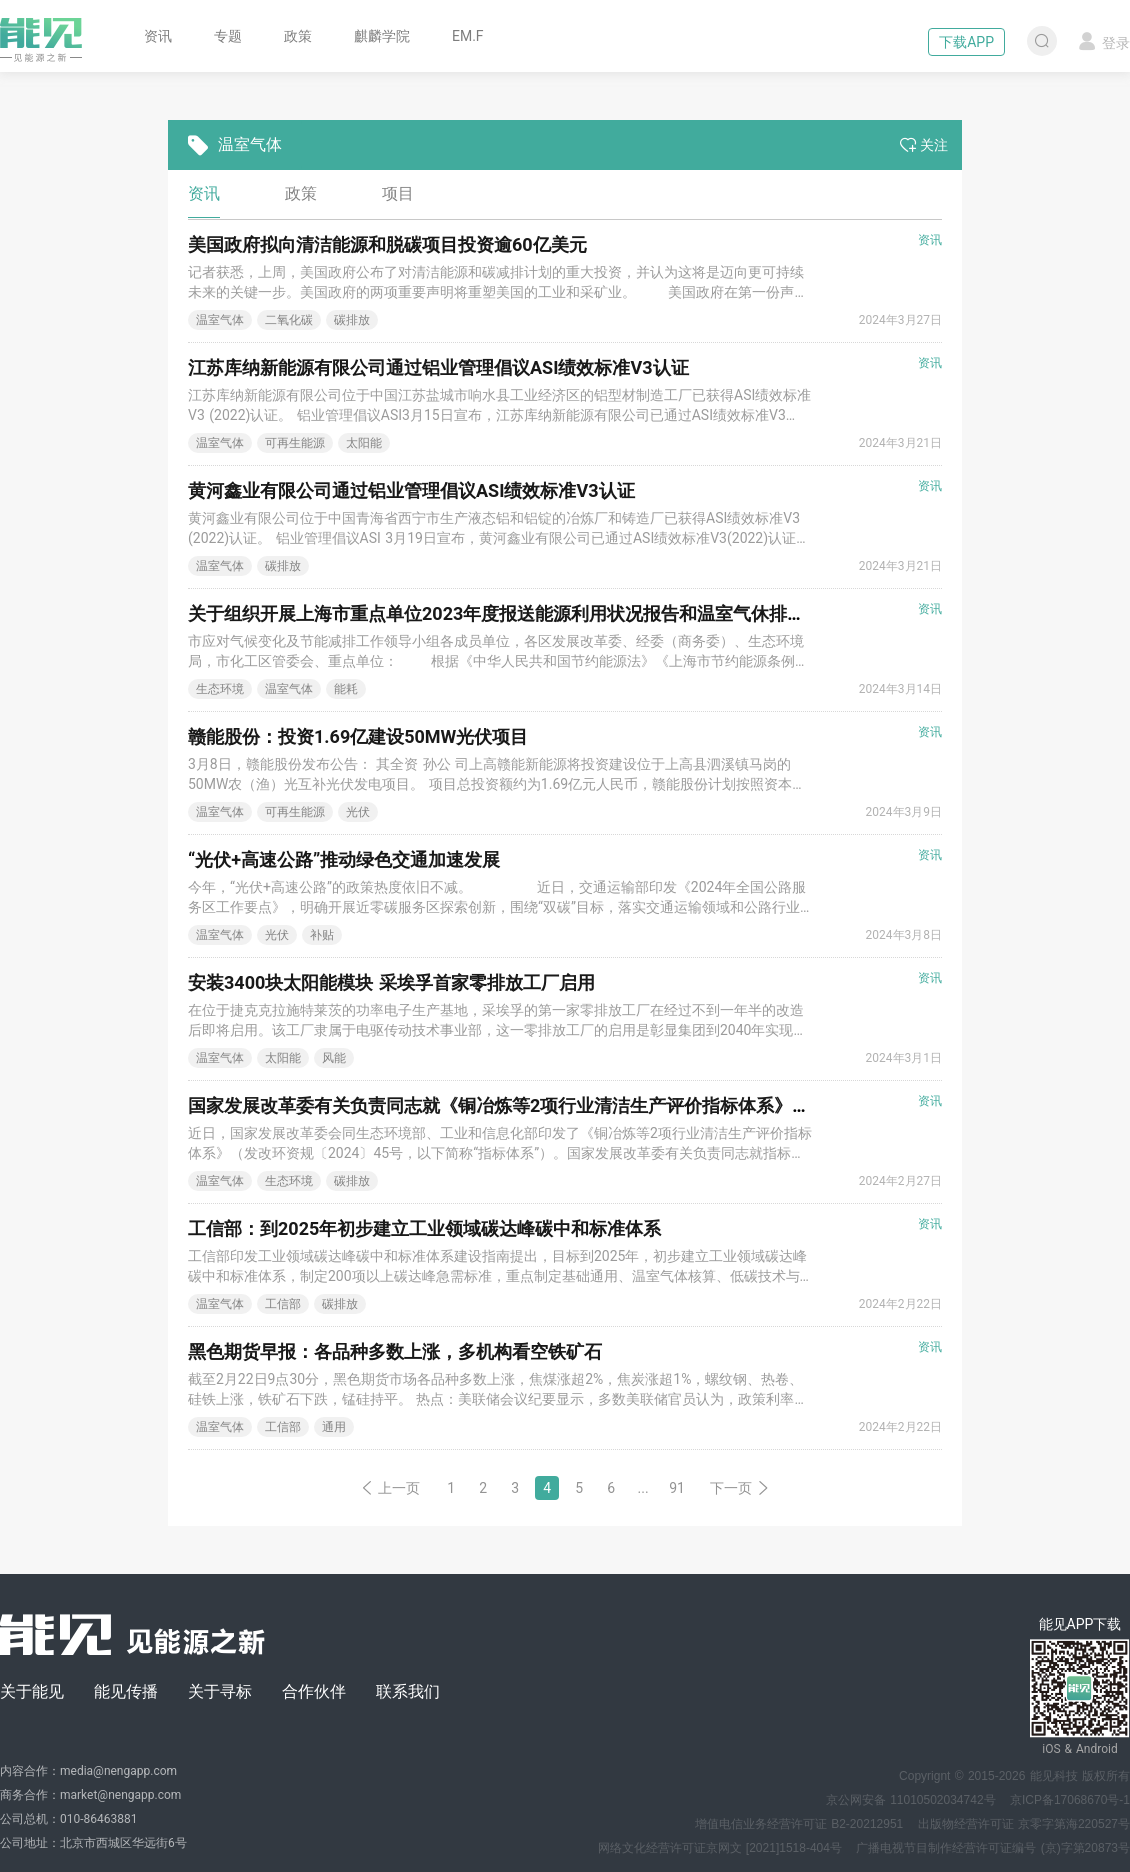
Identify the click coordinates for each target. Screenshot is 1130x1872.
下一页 (740, 1488)
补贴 (322, 935)
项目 (398, 193)
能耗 (346, 689)
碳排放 (352, 320)
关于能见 (32, 1691)
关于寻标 (220, 1691)
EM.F (468, 36)
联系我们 (408, 1691)
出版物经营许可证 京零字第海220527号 (1024, 1824)
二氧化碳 (289, 320)
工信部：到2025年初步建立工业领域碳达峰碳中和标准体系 (424, 1228)
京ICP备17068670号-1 (1070, 1800)
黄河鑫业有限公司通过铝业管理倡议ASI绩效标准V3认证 (411, 490)
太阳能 (364, 443)
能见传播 (126, 1691)
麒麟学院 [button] (382, 36)
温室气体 (220, 320)
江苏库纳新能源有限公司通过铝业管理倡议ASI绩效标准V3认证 (438, 367)
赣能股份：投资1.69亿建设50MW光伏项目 (358, 736)
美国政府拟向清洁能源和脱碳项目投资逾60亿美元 (387, 244)
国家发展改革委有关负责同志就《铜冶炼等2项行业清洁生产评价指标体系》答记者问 (526, 1105)
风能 (334, 1058)
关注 (924, 145)
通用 (334, 1427)
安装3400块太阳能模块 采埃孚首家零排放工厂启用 (391, 982)
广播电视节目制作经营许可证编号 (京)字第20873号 (993, 1848)
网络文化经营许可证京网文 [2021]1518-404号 (720, 1848)
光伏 (358, 812)
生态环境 (220, 689)
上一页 (390, 1488)
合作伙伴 (314, 1691)
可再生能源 (295, 443)
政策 (298, 36)
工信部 (283, 1304)
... (643, 1488)
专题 (228, 36)
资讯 (158, 36)
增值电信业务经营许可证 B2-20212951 (799, 1824)
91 (677, 1488)
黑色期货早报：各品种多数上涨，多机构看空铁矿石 (395, 1351)
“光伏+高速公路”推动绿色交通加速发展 (344, 859)
